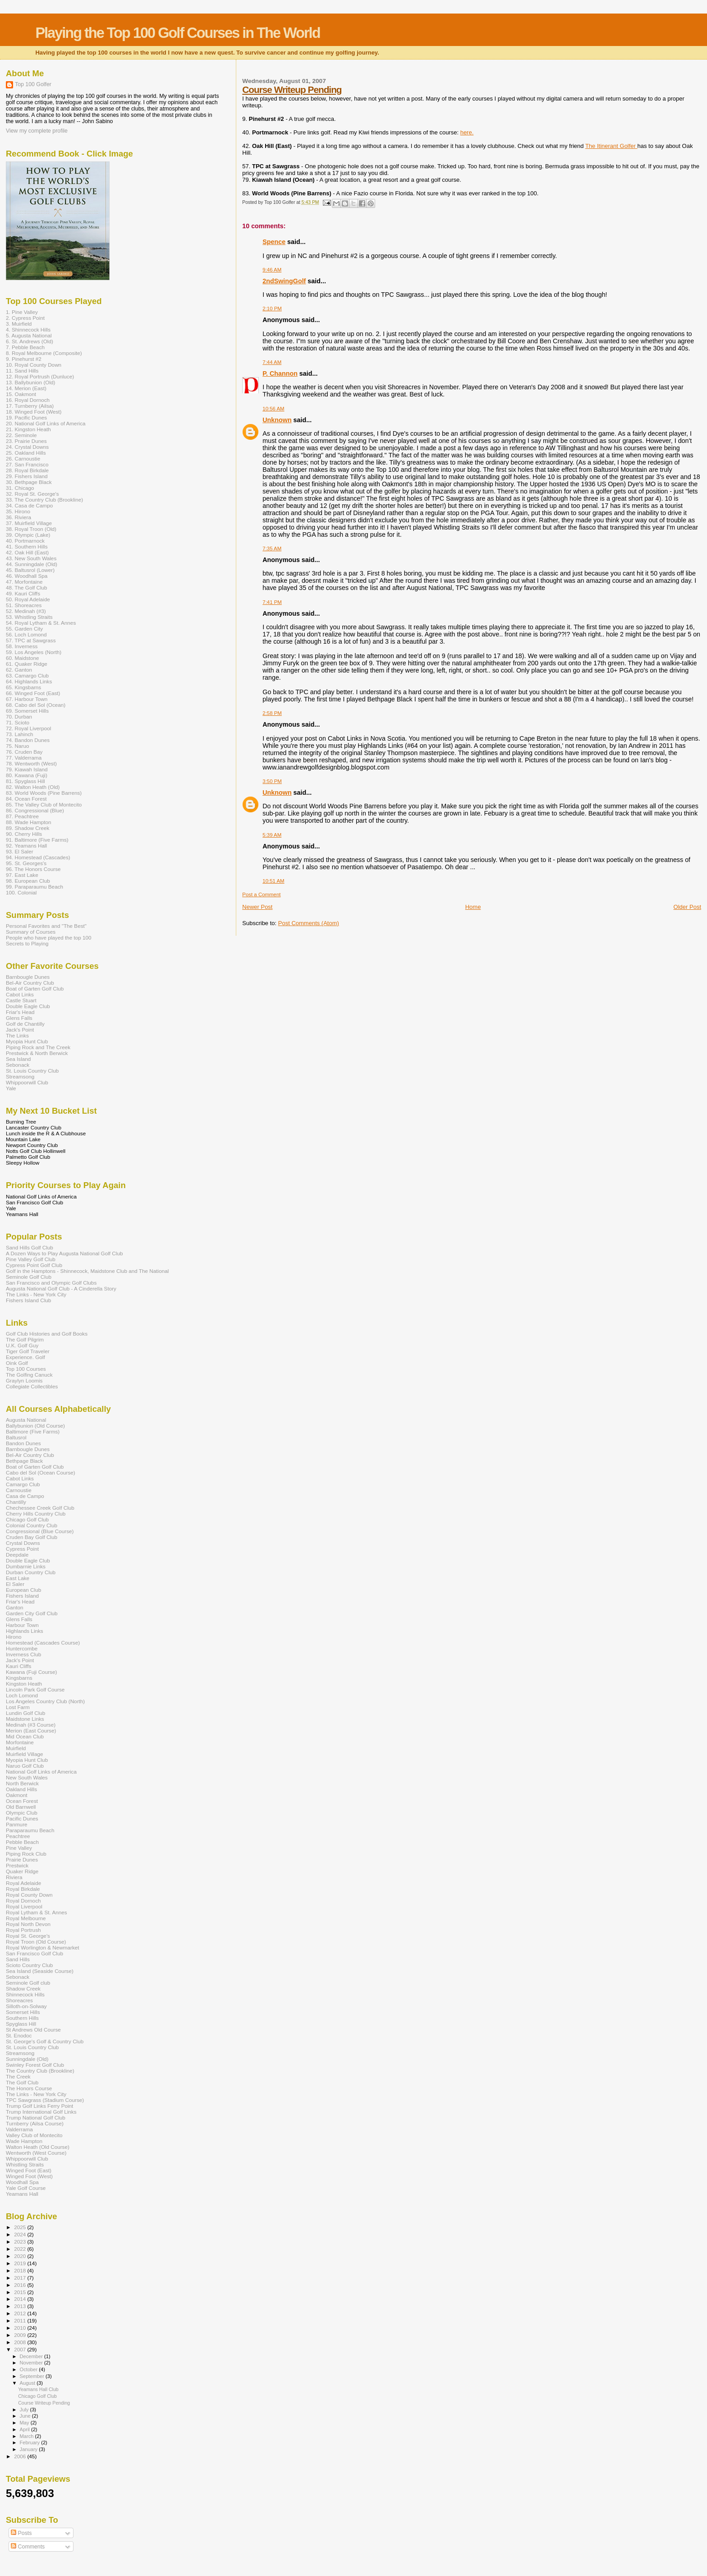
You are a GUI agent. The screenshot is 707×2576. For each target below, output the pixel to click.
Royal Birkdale (23, 1889)
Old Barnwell (21, 1807)
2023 (20, 2241)
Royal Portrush (23, 1930)
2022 (20, 2249)
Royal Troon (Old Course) (36, 1942)
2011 (20, 2320)
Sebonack (17, 1065)
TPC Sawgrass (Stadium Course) (45, 2100)
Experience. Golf (25, 1357)
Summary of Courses (30, 932)
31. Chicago (20, 488)
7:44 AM (271, 362)
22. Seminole (21, 435)
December (32, 2356)
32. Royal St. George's (32, 494)
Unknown (276, 420)
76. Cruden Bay (24, 752)
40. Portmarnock (25, 541)
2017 (20, 2278)
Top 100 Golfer (33, 84)
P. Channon (280, 373)
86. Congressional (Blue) (35, 810)
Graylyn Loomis (24, 1380)
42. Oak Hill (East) (27, 552)
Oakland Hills (21, 1789)
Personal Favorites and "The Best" (46, 926)
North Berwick (22, 1783)
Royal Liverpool (24, 1906)
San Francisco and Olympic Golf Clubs (51, 1283)
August (28, 2383)
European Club (23, 1590)
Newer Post (257, 906)
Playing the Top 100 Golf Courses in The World (177, 33)
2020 (20, 2256)
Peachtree (18, 1836)
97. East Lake (22, 875)
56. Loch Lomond (26, 634)
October (29, 2369)
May (25, 2422)
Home (473, 906)
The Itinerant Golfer (611, 146)
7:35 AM (271, 548)
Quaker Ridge (22, 1871)
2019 (20, 2263)
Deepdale (17, 1555)
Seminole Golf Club (28, 1277)
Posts (21, 2533)
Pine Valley (19, 1848)
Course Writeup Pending (291, 89)
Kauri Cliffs (18, 1666)
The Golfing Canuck (29, 1375)
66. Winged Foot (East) (33, 693)
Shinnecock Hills (25, 1994)
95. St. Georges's (26, 863)
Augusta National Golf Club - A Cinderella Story (61, 1288)
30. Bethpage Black (29, 482)
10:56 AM (273, 408)
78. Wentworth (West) (31, 763)
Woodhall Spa (22, 2182)
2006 (20, 2456)
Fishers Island (22, 1596)
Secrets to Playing (27, 943)
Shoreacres (19, 2000)
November (32, 2362)
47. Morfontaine (24, 582)
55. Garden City (24, 628)
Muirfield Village (24, 1754)
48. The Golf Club (26, 587)
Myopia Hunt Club (27, 1041)
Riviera (14, 1877)
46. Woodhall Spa (26, 576)
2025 (20, 2227)
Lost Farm (18, 1707)
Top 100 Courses (26, 1369)
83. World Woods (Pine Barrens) (44, 793)
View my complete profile (37, 131)
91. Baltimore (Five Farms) (37, 840)
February (30, 2442)
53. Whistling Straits (29, 617)
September (33, 2376)
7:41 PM (272, 602)
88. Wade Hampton (28, 822)
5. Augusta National (29, 335)
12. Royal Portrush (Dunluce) (40, 376)
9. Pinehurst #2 (23, 359)
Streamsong (20, 1076)
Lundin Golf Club (25, 1713)
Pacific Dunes (22, 1818)
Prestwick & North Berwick (37, 1053)
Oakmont (17, 1795)
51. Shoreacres (23, 605)
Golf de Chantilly (25, 1024)
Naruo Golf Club (25, 1766)
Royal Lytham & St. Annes (36, 1912)
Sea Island (18, 1059)
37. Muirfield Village (29, 523)
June (26, 2416)
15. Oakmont (21, 394)
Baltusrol (16, 1437)
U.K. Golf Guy (22, 1345)
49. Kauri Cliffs (23, 593)
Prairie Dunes (22, 1859)
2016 (20, 2285)
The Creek (18, 2076)
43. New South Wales (31, 558)
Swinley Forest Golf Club (35, 2065)
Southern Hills (22, 2018)
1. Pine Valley (22, 312)
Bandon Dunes (23, 1443)
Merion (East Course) (31, 1730)
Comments (28, 2547)
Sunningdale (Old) (27, 2059)
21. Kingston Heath (28, 429)
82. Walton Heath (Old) (33, 787)
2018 (20, 2270)
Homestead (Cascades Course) (43, 1642)
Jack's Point (20, 1029)
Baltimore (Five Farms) (33, 1431)
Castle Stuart (21, 1000)
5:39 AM (271, 835)
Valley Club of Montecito (34, 2135)
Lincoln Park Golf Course (35, 1689)
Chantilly (16, 1502)
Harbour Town (22, 1625)
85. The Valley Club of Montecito (44, 804)
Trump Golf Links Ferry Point (39, 2106)
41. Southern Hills (27, 546)
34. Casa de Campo (29, 505)
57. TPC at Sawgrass (31, 640)
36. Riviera (18, 517)
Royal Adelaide (23, 1883)
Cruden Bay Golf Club (31, 1537)
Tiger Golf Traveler (28, 1351)
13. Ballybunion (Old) (30, 382)
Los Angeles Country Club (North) (45, 1701)
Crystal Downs (23, 1543)
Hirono (14, 1637)
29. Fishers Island (27, 476)
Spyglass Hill (21, 2024)
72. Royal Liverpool (28, 728)
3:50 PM (272, 781)
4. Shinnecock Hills (28, 329)
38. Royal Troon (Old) (31, 529)
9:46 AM (271, 269)
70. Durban (19, 716)
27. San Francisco (27, 464)
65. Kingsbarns (23, 687)
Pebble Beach (22, 1842)
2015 (20, 2292)
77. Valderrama (23, 757)
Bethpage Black (24, 1461)
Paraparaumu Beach (30, 1830)
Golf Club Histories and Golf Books (46, 1333)
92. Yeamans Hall (26, 845)
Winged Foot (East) (28, 2170)
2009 (20, 2335)
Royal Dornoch (23, 1900)
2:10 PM (272, 308)
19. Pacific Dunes (26, 417)
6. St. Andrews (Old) (29, 341)
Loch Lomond (22, 1695)
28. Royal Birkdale (27, 470)
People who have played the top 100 (49, 937)
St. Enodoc (19, 2035)
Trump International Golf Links (41, 2112)
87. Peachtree (22, 816)
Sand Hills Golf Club (29, 1247)
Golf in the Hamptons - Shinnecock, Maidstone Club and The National (87, 1271)
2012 (20, 2313)
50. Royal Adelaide (28, 599)
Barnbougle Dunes (28, 977)
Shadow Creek (23, 1988)
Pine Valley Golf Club (30, 1259)
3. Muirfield (19, 324)
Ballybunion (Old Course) (35, 1426)
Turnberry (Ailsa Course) (35, 2123)
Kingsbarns (19, 1678)
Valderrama (19, 2129)
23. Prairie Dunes (26, 441)
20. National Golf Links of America (46, 423)
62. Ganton (19, 670)
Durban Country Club (30, 1572)
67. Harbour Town (26, 699)
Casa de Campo (25, 1496)
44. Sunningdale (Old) (31, 564)
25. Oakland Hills (26, 453)
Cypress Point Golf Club (34, 1265)
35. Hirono (18, 511)
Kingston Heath (24, 1684)
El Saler (15, 1584)
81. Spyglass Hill (25, 781)
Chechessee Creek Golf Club (40, 1508)
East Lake (17, 1578)
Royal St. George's (28, 1936)
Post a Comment (261, 894)
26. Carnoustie (23, 458)
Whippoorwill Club (27, 1082)
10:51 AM (273, 881)
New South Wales (27, 1777)
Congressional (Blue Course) (39, 1531)
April (25, 2429)
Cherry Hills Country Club (35, 1513)
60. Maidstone (22, 658)
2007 (20, 2349)
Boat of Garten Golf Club (35, 988)
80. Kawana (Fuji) (26, 775)
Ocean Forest (22, 1801)
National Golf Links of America (41, 1771)
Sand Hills (18, 1959)
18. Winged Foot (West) (34, 412)
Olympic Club (21, 1813)
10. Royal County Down (33, 365)
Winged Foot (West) (29, 2176)
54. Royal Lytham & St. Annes (41, 623)
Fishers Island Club (28, 1300)
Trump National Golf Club (35, 2117)
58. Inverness (21, 646)
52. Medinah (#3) (26, 611)
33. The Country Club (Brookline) (44, 499)
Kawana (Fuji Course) (31, 1672)
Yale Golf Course (26, 2188)
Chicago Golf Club (27, 1519)
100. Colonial (21, 892)
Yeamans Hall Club (38, 2389)
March (27, 2436)
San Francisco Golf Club (34, 1953)
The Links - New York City (36, 1294)
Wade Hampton (24, 2141)
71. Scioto (17, 722)
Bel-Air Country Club (30, 983)
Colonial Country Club (31, 1525)
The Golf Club (22, 2082)
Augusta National (26, 1420)
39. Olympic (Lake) (28, 535)
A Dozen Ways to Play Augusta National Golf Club (64, 1253)
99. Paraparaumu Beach (34, 886)
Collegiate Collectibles (32, 1386)
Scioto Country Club (29, 1965)
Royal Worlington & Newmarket (42, 1947)
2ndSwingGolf (284, 281)
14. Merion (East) (26, 388)
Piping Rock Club (26, 1854)
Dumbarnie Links (26, 1566)
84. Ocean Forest (26, 799)
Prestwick (17, 1865)
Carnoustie (19, 1490)
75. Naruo (17, 746)
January (29, 2449)
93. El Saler (19, 851)
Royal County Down (29, 1895)
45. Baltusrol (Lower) (30, 570)
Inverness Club (23, 1654)
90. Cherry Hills (24, 834)
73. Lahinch (19, 734)
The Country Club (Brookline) (40, 2071)
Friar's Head (20, 1012)
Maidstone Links (25, 1719)
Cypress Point (22, 1549)
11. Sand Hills (22, 370)
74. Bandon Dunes (28, 740)
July (25, 2409)
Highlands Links (24, 1631)
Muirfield (16, 1748)
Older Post (687, 906)
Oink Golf (17, 1363)
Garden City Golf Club (32, 1613)
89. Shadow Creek (27, 828)
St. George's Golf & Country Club (44, 2041)
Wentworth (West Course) (36, 2153)
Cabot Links (20, 994)
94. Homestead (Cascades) (38, 857)
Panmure (17, 1824)
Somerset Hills (23, 2012)
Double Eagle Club (28, 1006)
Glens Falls (19, 1018)
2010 (20, 2328)
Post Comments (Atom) (308, 923)
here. (467, 132)
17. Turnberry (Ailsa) (30, 406)
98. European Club (28, 881)
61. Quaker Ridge (26, 664)
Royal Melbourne (26, 1918)
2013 (20, 2306)
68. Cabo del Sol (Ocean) (35, 705)
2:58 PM (272, 713)
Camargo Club (23, 1484)
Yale (11, 1088)
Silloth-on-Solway (26, 2006)
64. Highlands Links (29, 681)
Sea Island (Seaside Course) (39, 1971)
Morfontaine (20, 1742)
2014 (20, 2299)
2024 (20, 2234)
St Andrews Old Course (33, 2029)
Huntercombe (21, 1648)
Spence (273, 241)
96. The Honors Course (33, 869)
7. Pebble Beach (25, 347)
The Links (17, 1035)
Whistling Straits (25, 2164)
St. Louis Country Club (32, 1071)
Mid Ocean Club (25, 1736)
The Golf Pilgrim (25, 1339)
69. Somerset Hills (27, 711)
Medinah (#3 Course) (30, 1725)
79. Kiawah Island (27, 769)
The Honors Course (29, 2088)
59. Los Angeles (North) (33, 652)
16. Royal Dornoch (28, 400)
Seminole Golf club (28, 1983)
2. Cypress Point (25, 318)
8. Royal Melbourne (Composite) (44, 353)
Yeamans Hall (22, 2194)
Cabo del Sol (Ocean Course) (40, 1472)
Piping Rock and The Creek (38, 1047)
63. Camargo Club (27, 675)
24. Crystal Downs (27, 447)
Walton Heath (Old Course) (37, 2147)
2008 (20, 2342)
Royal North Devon (28, 1924)
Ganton (14, 1607)
